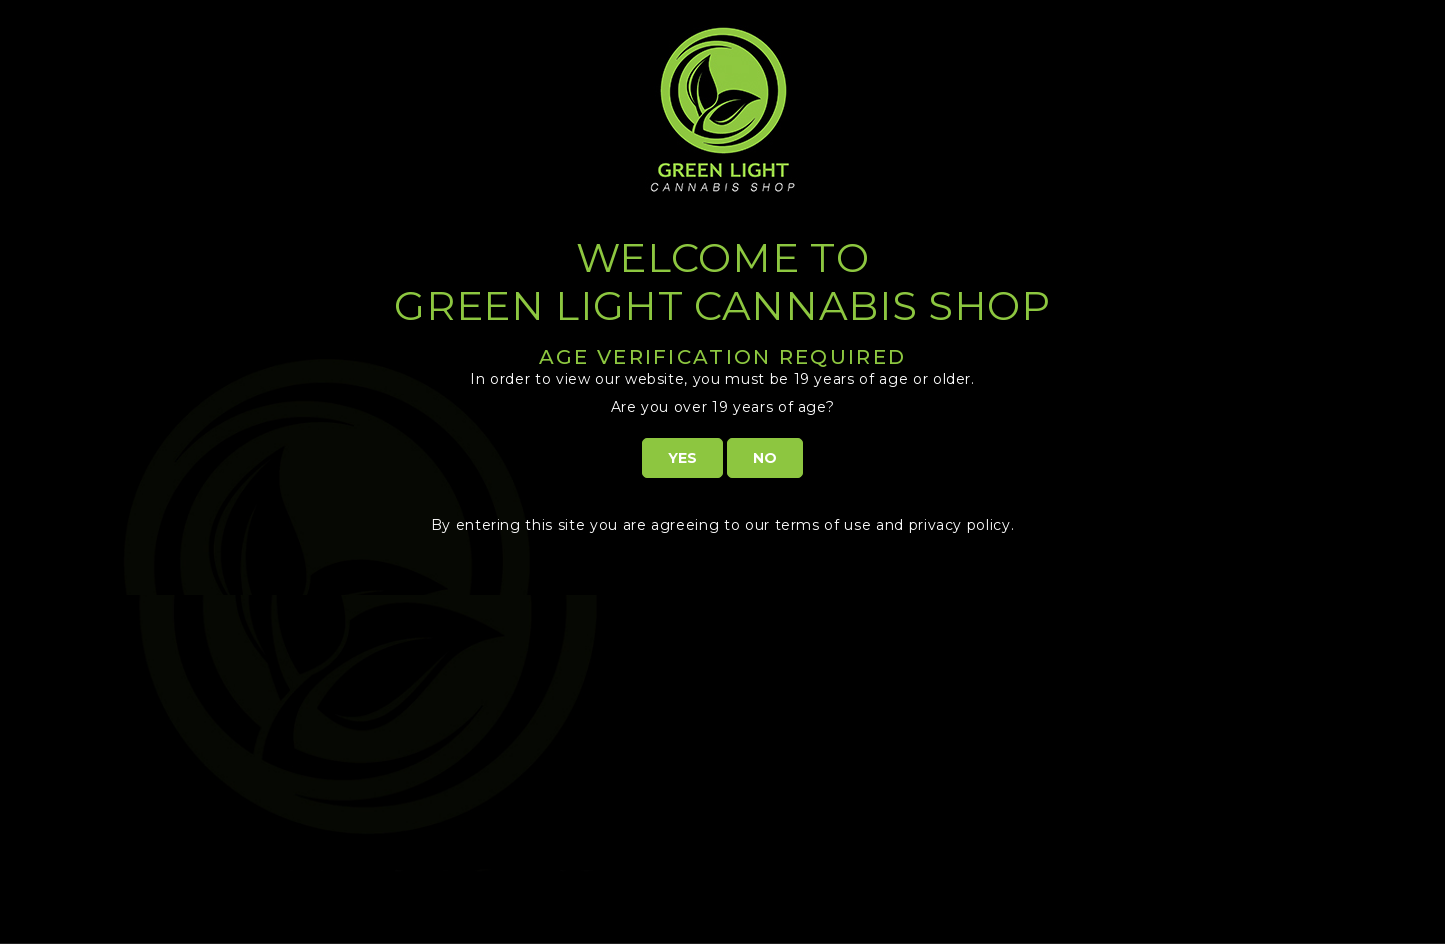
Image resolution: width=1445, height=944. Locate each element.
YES (682, 458)
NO (765, 458)
